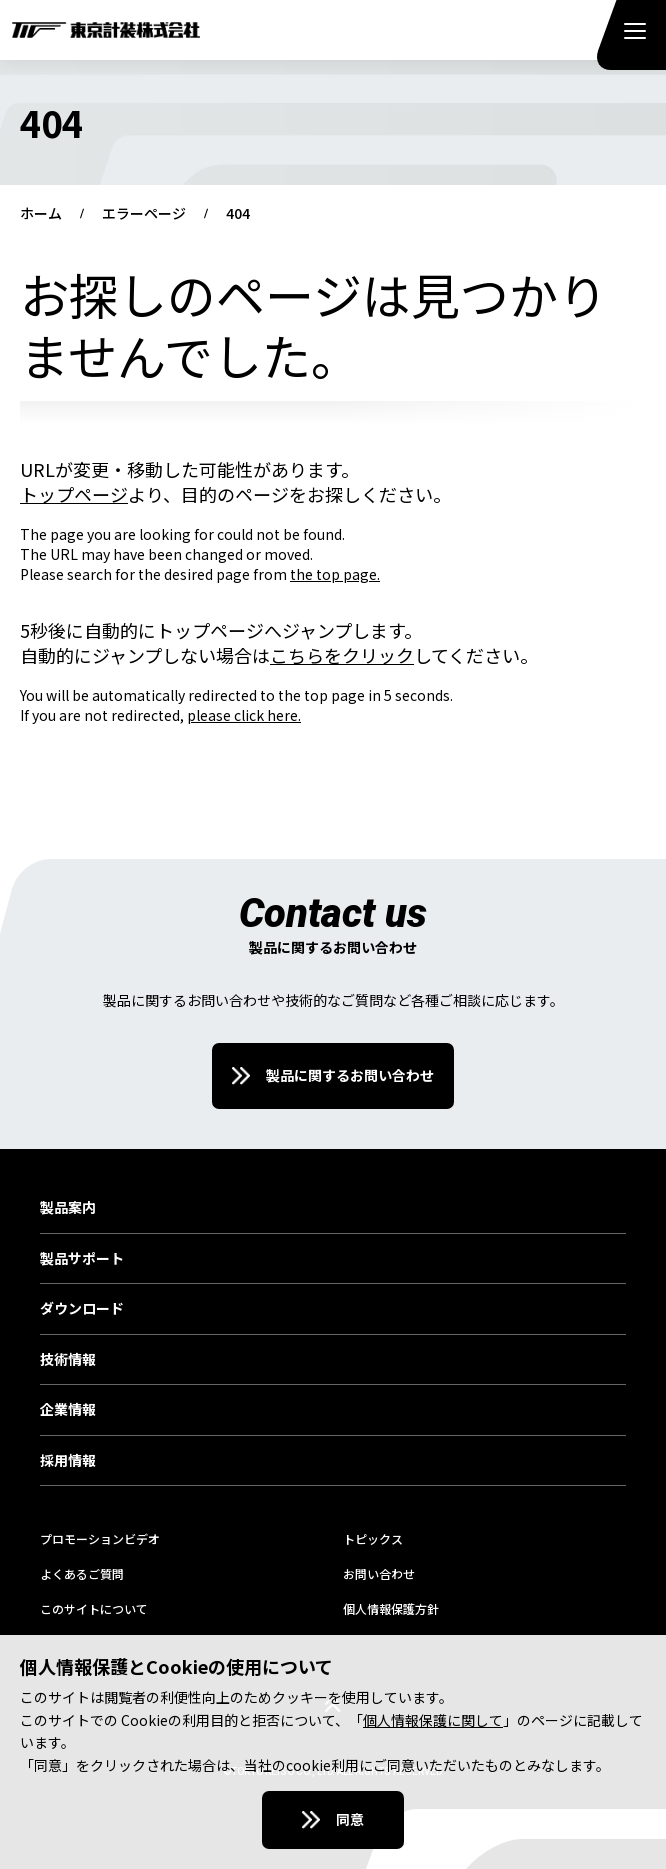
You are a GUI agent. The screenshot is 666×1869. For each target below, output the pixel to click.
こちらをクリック (342, 655)
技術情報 (68, 1360)
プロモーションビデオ (100, 1538)
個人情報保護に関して (433, 1720)
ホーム (41, 214)
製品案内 (68, 1208)
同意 (350, 1819)
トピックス (373, 1538)
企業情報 (68, 1410)
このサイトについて (94, 1608)
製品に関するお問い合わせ (350, 1075)
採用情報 (68, 1461)
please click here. (244, 715)
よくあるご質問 (82, 1573)
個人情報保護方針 (391, 1608)
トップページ (74, 494)
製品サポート (82, 1259)
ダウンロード (82, 1309)
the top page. (335, 574)
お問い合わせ (379, 1573)
